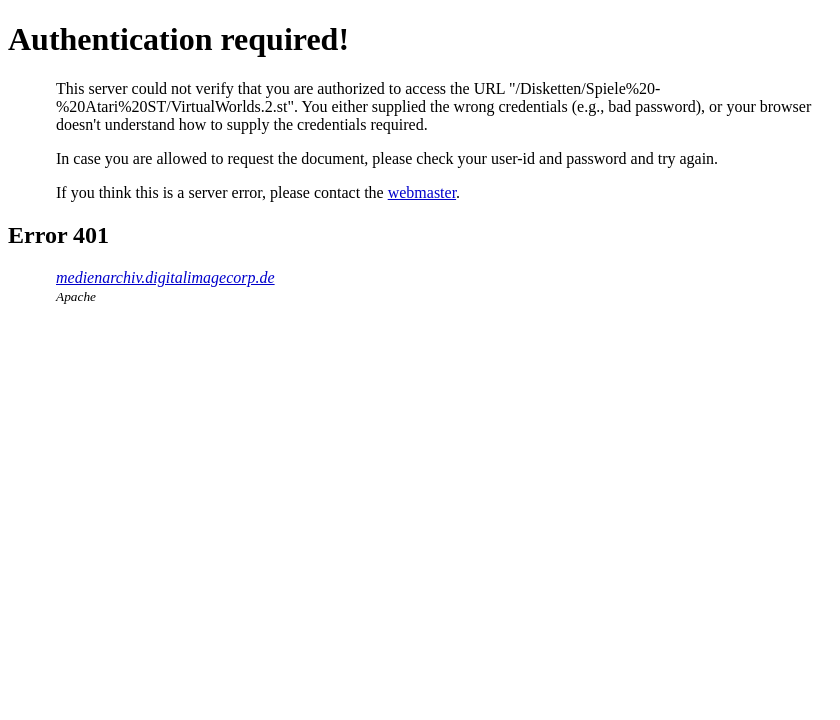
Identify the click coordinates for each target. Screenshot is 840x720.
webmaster (422, 192)
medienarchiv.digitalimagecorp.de (165, 277)
